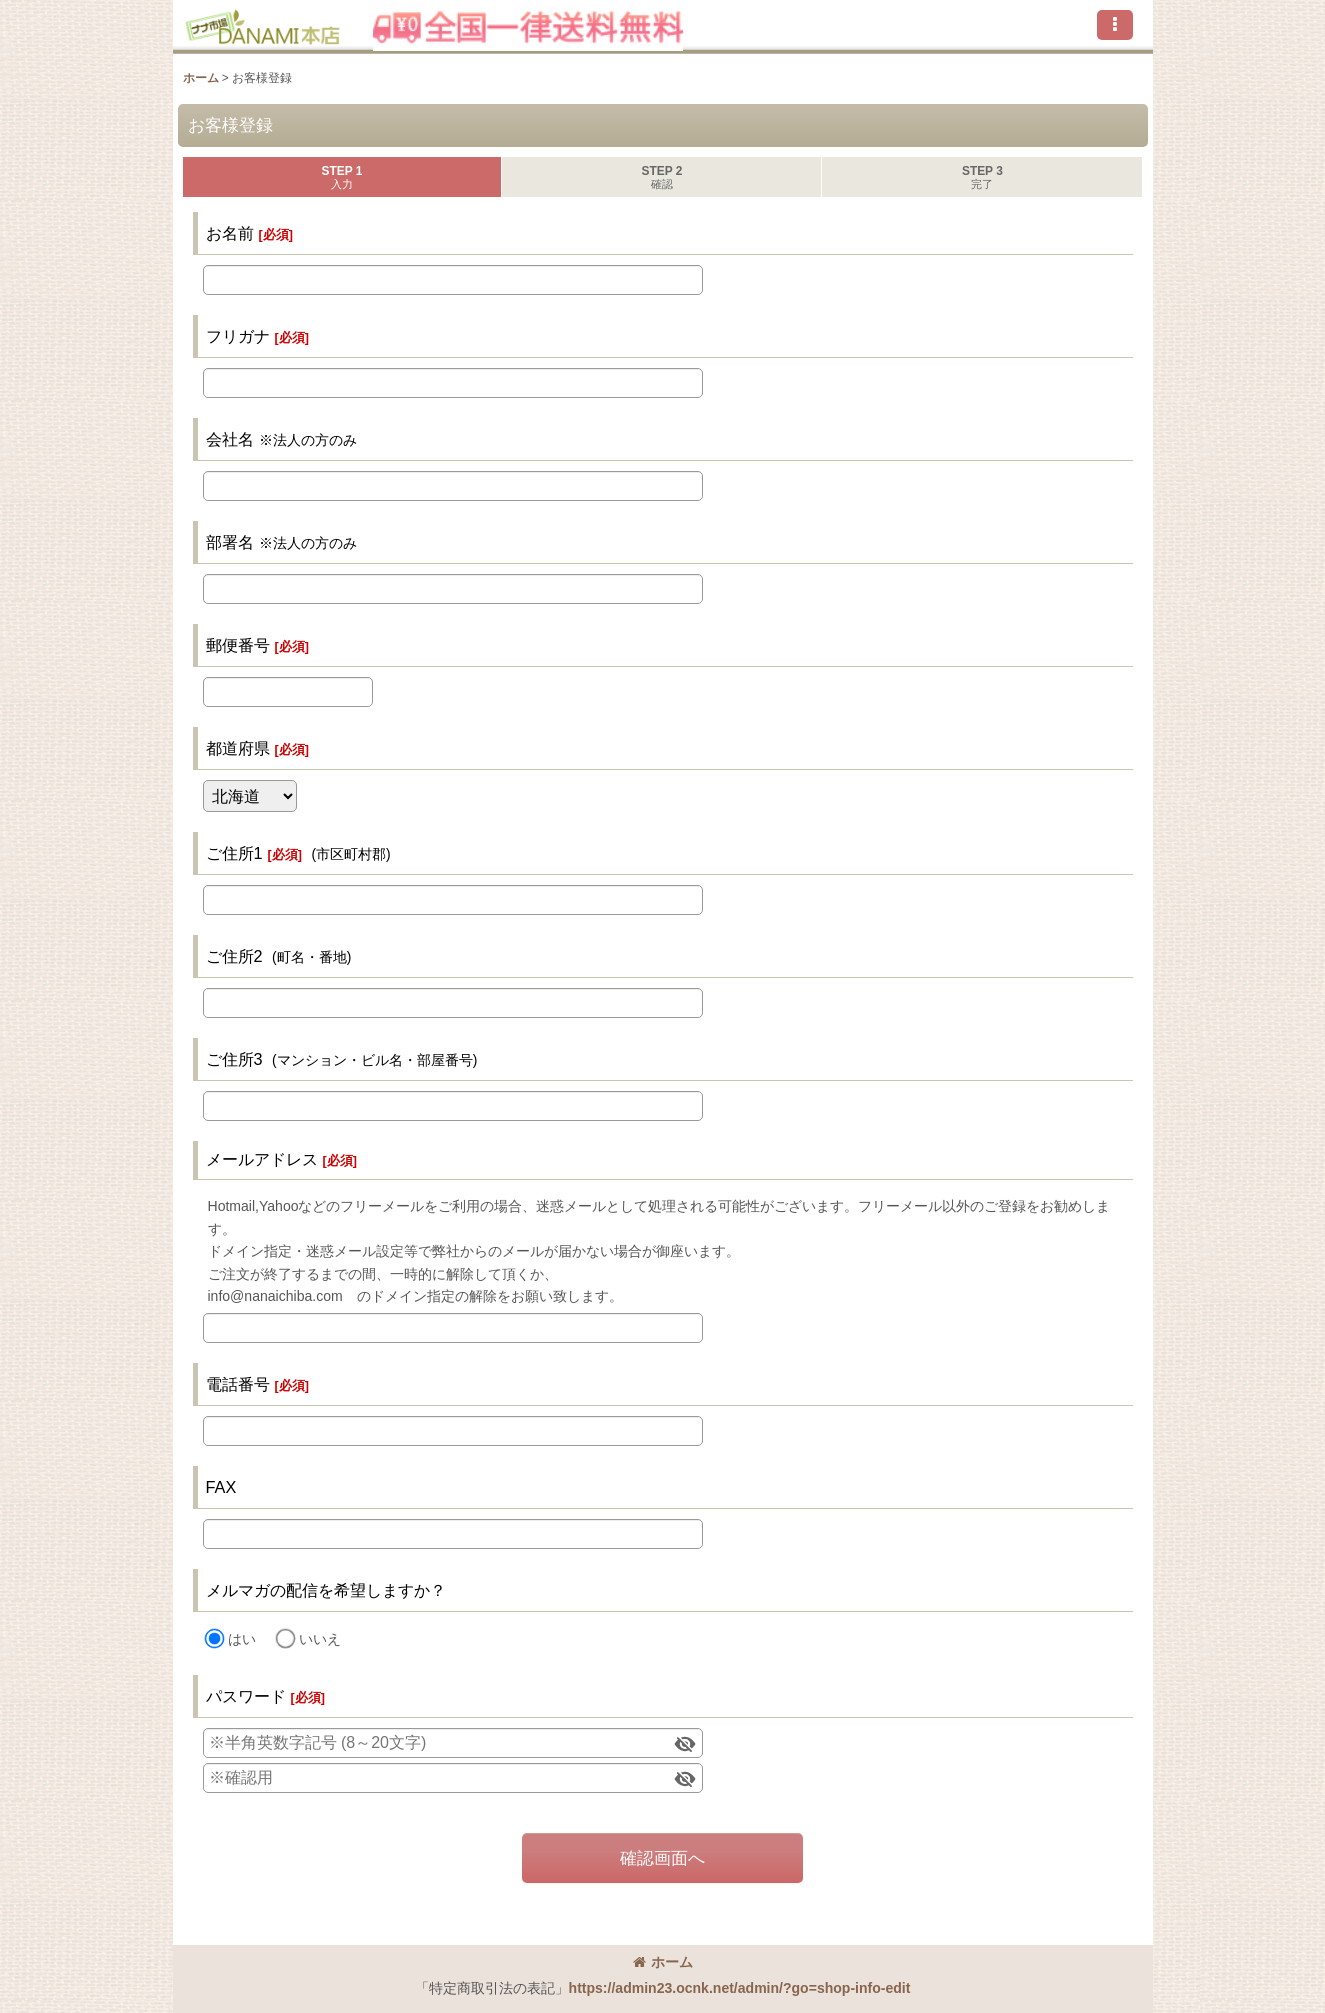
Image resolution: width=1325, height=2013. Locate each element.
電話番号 (238, 1384)
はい (242, 1639)
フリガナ (238, 336)
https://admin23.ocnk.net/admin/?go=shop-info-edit (740, 1988)
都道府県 (238, 748)
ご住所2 (234, 956)
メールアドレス (262, 1159)
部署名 (230, 542)
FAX (221, 1487)
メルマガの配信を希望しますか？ (326, 1590)
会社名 (230, 439)
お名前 (230, 233)
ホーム (663, 1962)
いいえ (320, 1639)
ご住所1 (234, 853)
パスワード (246, 1696)
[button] (1115, 25)
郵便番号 (238, 645)
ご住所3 (234, 1059)
